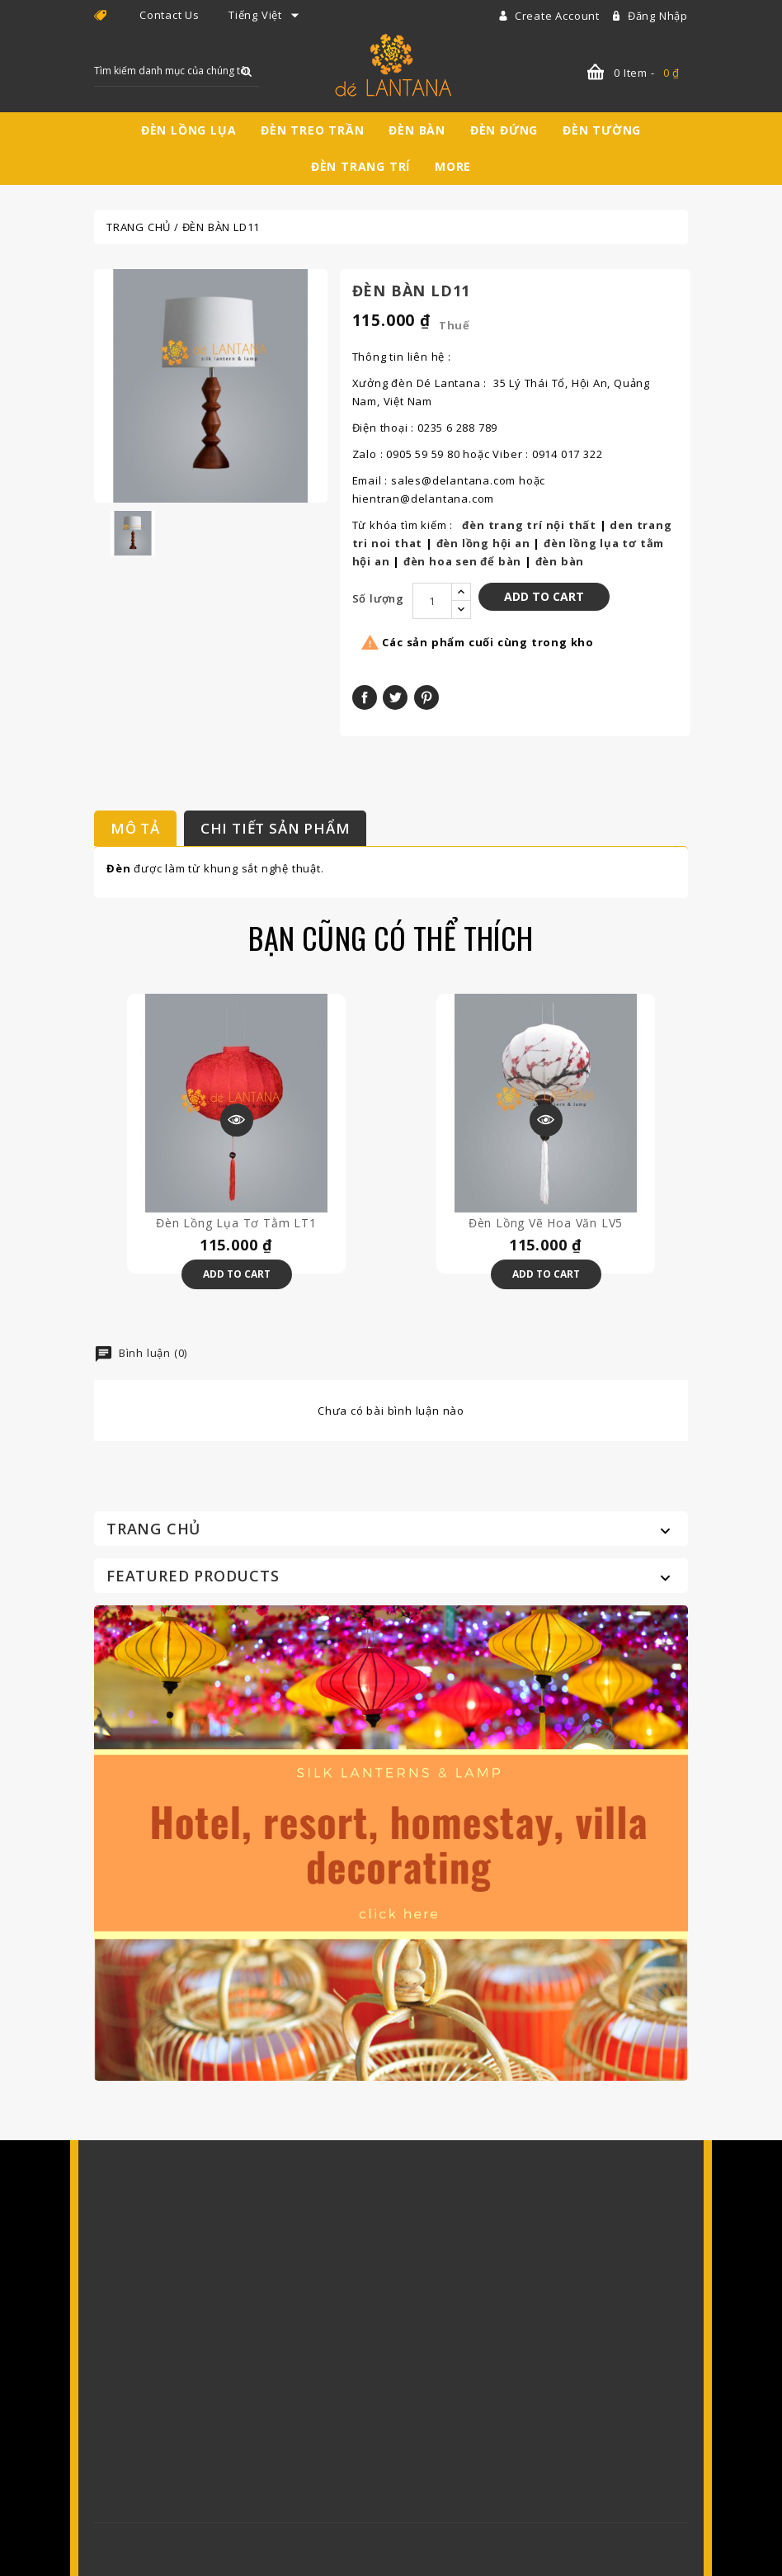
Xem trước (236, 1120)
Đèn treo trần (312, 130)
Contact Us (169, 14)
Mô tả (135, 828)
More (453, 166)
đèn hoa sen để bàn (462, 561)
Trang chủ (153, 1529)
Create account (559, 15)
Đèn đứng (504, 130)
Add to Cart (544, 596)
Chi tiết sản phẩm (275, 828)
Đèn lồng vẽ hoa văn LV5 (546, 1223)
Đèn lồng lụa (189, 130)
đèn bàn (560, 561)
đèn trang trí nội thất (529, 525)
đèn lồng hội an (483, 543)
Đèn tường (602, 130)
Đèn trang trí (360, 166)
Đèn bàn (417, 130)
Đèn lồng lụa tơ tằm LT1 (236, 1223)
